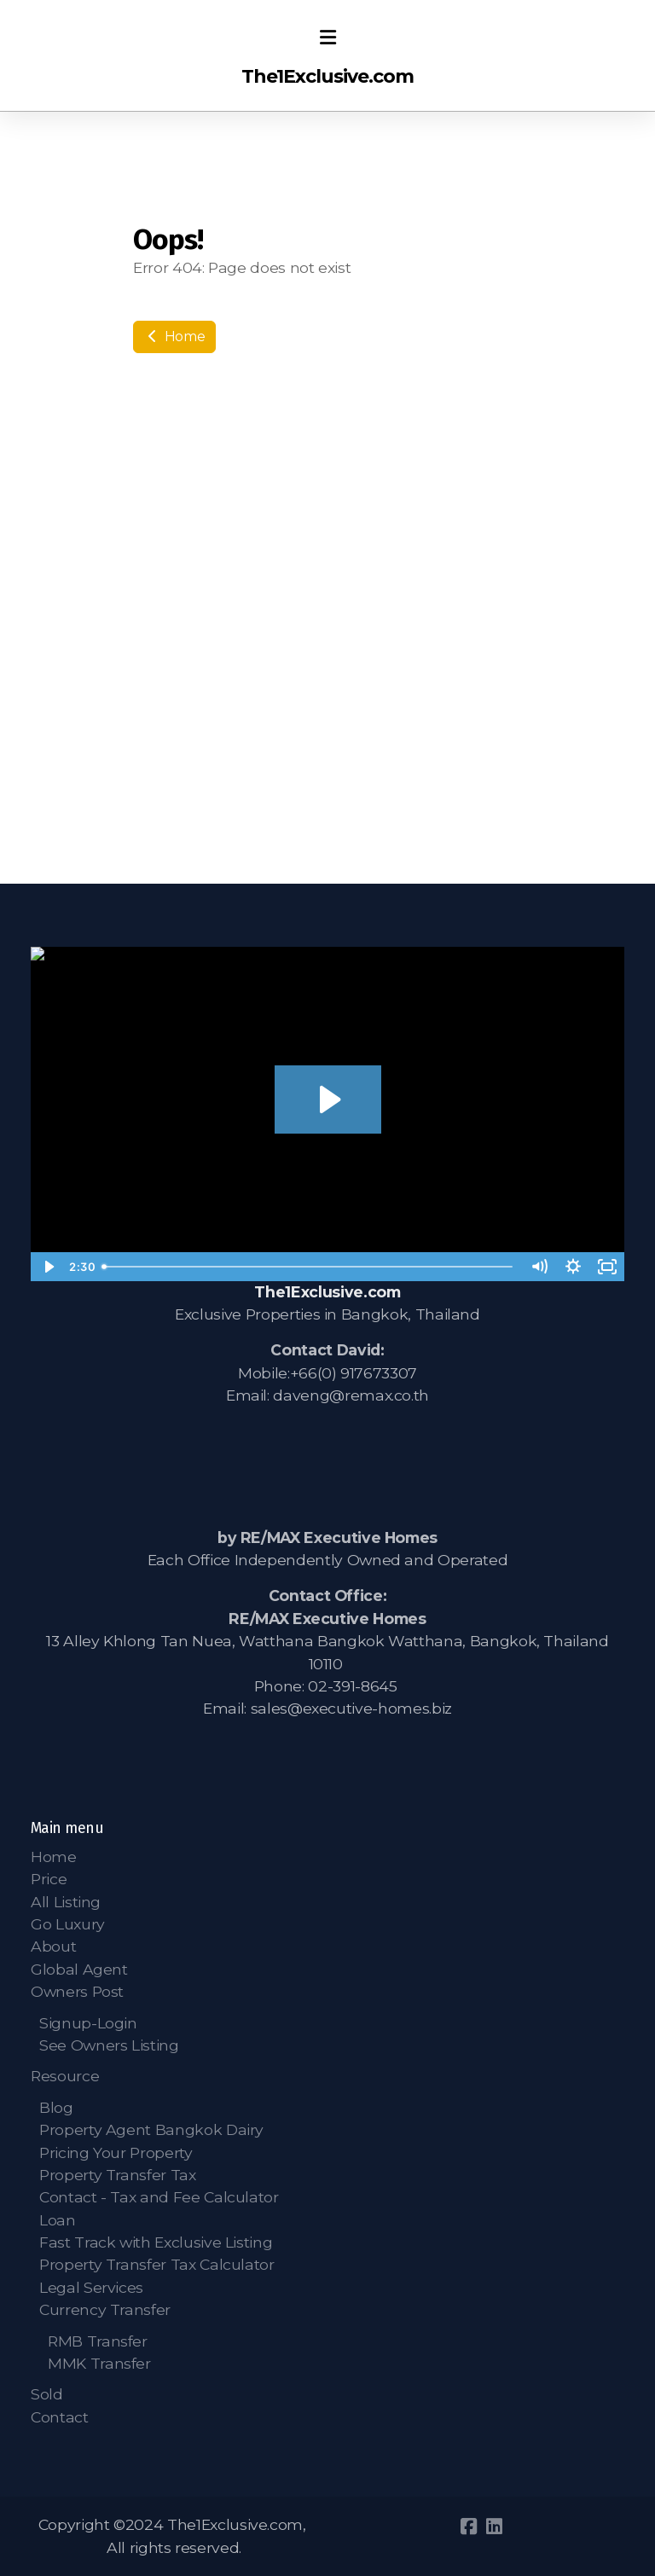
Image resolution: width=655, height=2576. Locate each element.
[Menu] (327, 38)
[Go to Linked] (494, 2526)
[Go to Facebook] (468, 2526)
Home (174, 336)
